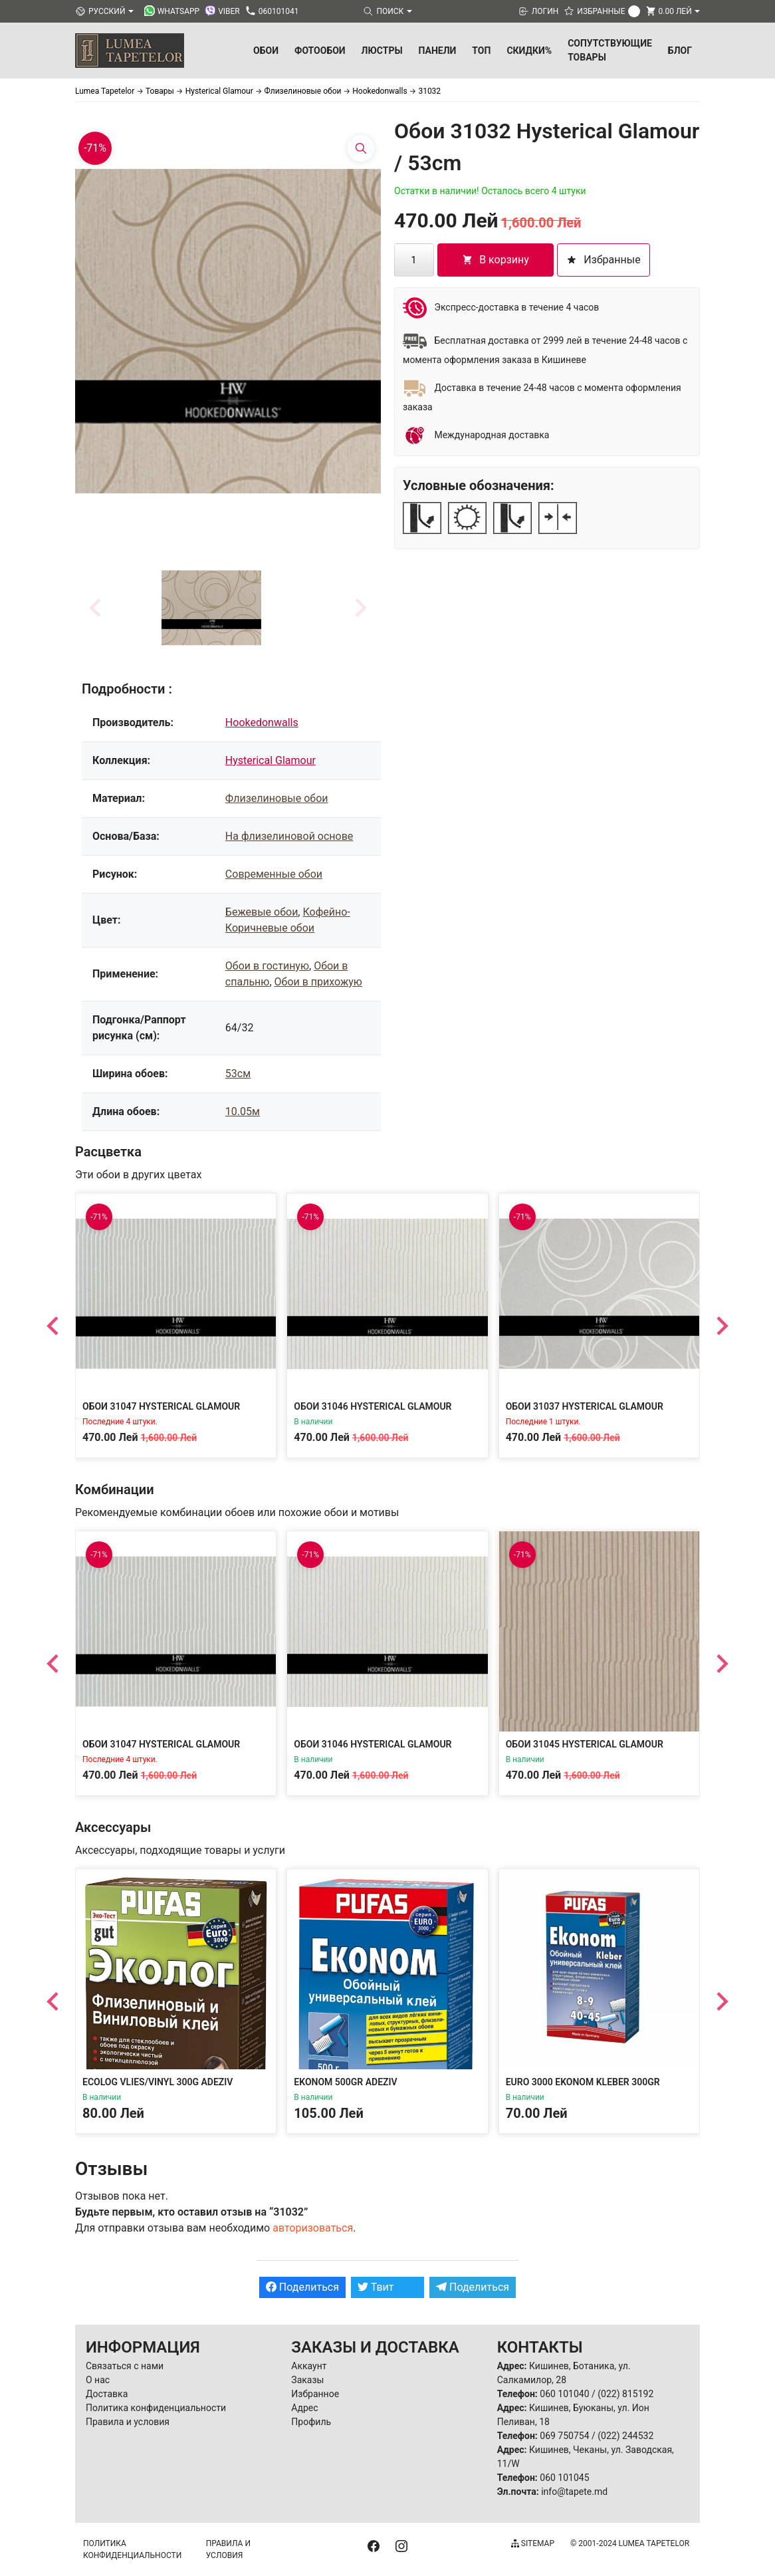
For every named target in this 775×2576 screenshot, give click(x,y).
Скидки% (529, 50)
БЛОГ (680, 50)
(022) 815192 (625, 2393)
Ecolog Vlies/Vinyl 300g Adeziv (157, 2082)
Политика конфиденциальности (156, 2407)
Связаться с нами (125, 2366)
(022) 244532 (625, 2435)
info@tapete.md (574, 2491)
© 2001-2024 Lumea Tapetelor (629, 2543)
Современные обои (273, 874)
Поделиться (302, 2287)
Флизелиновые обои (276, 798)
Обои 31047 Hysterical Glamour (161, 1406)
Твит (376, 2287)
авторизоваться (313, 2228)
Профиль (311, 2421)
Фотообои (320, 50)
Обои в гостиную (267, 966)
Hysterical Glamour (270, 760)
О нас (98, 2380)
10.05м (242, 1111)
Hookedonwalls (261, 722)
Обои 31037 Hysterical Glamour (584, 1406)
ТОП (481, 50)
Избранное (315, 2393)
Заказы (307, 2380)
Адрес (304, 2407)
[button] (211, 608)
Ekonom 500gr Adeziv (345, 2082)
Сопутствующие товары (610, 50)
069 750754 (564, 2435)
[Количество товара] (414, 260)
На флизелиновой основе (289, 836)
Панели (438, 50)
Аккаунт (308, 2366)
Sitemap (532, 2543)
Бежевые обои (261, 912)
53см (238, 1073)
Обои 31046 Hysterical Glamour (372, 1406)
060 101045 (564, 2477)
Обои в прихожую (318, 981)
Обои (265, 50)
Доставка (107, 2393)
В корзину (495, 259)
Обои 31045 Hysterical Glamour (584, 1744)
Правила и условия (127, 2421)
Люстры (382, 50)
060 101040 (564, 2393)
